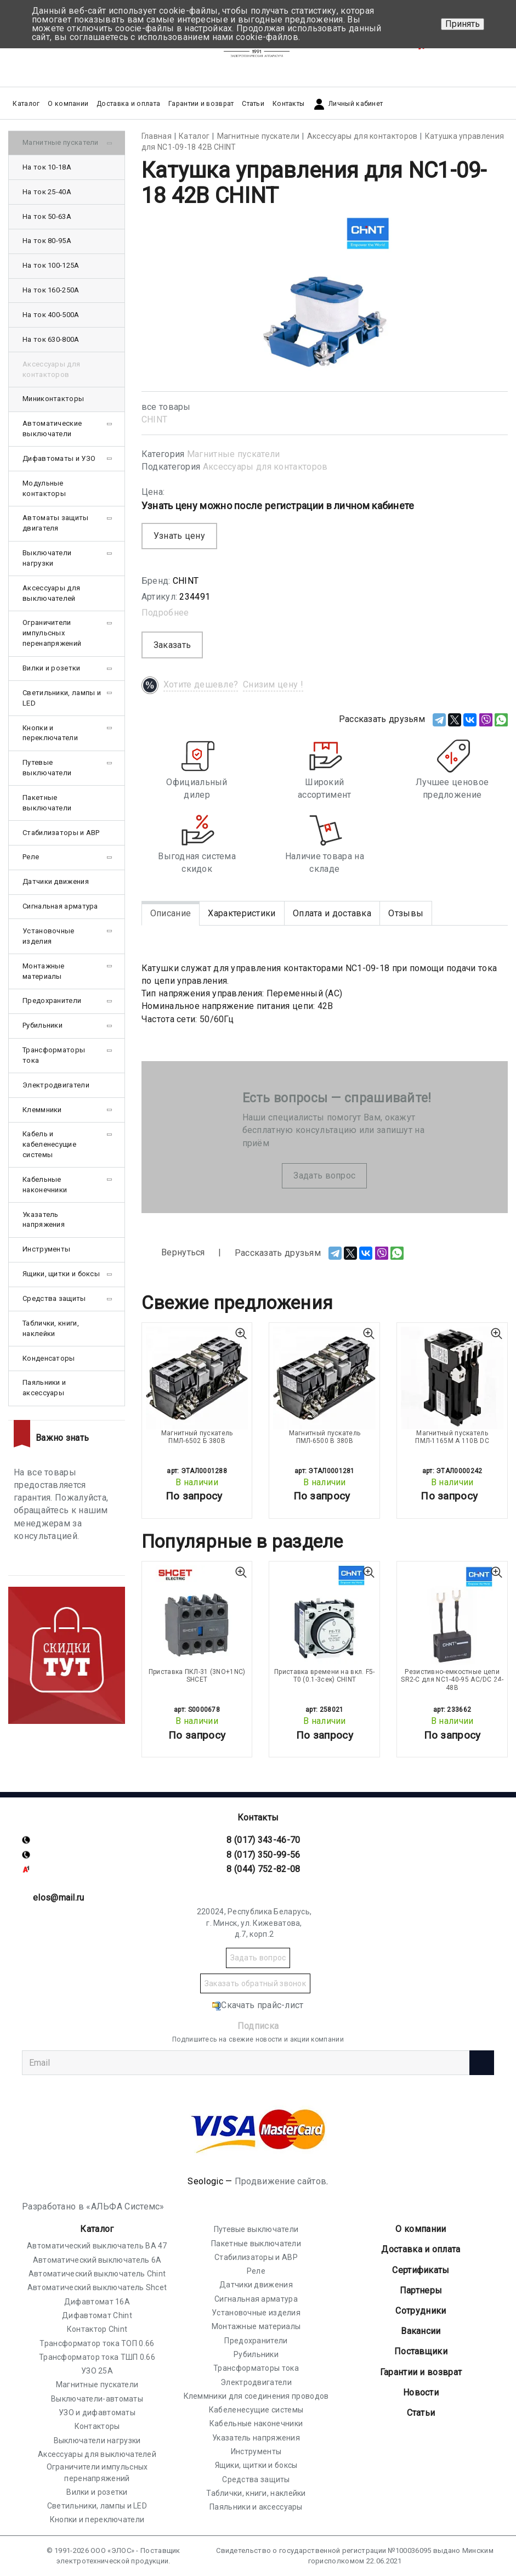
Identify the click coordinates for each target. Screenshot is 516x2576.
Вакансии (420, 2331)
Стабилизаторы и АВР (61, 832)
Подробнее (165, 612)
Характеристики (241, 913)
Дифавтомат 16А (97, 2301)
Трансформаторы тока (53, 1055)
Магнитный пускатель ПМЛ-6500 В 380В (325, 1437)
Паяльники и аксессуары (44, 1387)
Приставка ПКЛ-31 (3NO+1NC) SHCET (197, 1675)
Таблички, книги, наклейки (50, 1328)
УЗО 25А (97, 2370)
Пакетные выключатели (46, 802)
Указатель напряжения (43, 1219)
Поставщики (420, 2351)
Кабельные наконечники (44, 1184)
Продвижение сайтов (280, 2181)
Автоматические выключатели (52, 428)
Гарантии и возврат (201, 104)
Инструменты (46, 1249)
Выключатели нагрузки (46, 558)
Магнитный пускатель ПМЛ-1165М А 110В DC (452, 1437)
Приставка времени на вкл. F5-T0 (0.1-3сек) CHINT (324, 1675)
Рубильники (42, 1025)
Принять (462, 24)
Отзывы (405, 913)
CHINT (154, 419)
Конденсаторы (48, 1358)
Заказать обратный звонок (255, 1983)
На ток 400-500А (51, 315)
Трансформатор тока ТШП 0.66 (97, 2357)
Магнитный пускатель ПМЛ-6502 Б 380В (197, 1437)
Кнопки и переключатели (50, 733)
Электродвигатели (55, 1085)
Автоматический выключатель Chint (97, 2273)
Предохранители (51, 1000)
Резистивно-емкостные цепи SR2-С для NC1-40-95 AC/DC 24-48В (452, 1680)
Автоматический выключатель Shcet (97, 2287)
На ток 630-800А (51, 339)
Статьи (253, 104)
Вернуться (173, 1253)
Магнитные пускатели (233, 454)
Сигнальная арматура (60, 906)
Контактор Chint (97, 2329)
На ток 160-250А (51, 290)
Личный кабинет (348, 104)
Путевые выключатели (46, 767)
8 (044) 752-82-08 (263, 1869)
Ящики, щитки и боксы (61, 1274)
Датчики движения (55, 881)
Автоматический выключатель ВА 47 (97, 2245)
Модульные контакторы (44, 488)
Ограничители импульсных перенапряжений (51, 632)
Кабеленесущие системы (256, 2409)
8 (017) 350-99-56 (263, 1855)
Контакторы (97, 2426)
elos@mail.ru (58, 1897)
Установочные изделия (48, 936)
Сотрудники (420, 2311)
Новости (421, 2392)
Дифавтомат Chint (97, 2315)
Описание (170, 913)
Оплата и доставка (332, 913)
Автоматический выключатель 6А (97, 2260)
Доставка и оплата (128, 104)
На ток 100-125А (51, 265)
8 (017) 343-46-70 (263, 1840)
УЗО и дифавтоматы (97, 2412)
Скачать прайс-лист (257, 2005)
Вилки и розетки (51, 668)
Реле (30, 857)
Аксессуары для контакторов (265, 466)
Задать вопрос (324, 1175)
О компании (420, 2229)
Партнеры (421, 2290)
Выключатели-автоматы (97, 2398)
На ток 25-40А (46, 192)
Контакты (288, 104)
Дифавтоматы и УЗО (58, 458)
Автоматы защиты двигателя (55, 523)
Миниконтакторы (53, 398)
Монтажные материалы (43, 971)
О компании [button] (68, 104)
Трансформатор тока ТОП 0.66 (96, 2343)
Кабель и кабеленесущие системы (49, 1144)
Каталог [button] (26, 104)
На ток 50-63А (46, 216)
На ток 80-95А (46, 240)
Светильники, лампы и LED (61, 698)
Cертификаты (420, 2270)
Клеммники (42, 1110)
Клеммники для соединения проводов (256, 2396)
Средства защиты (54, 1298)
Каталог (97, 2229)
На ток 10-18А (46, 167)
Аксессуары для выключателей (51, 593)
